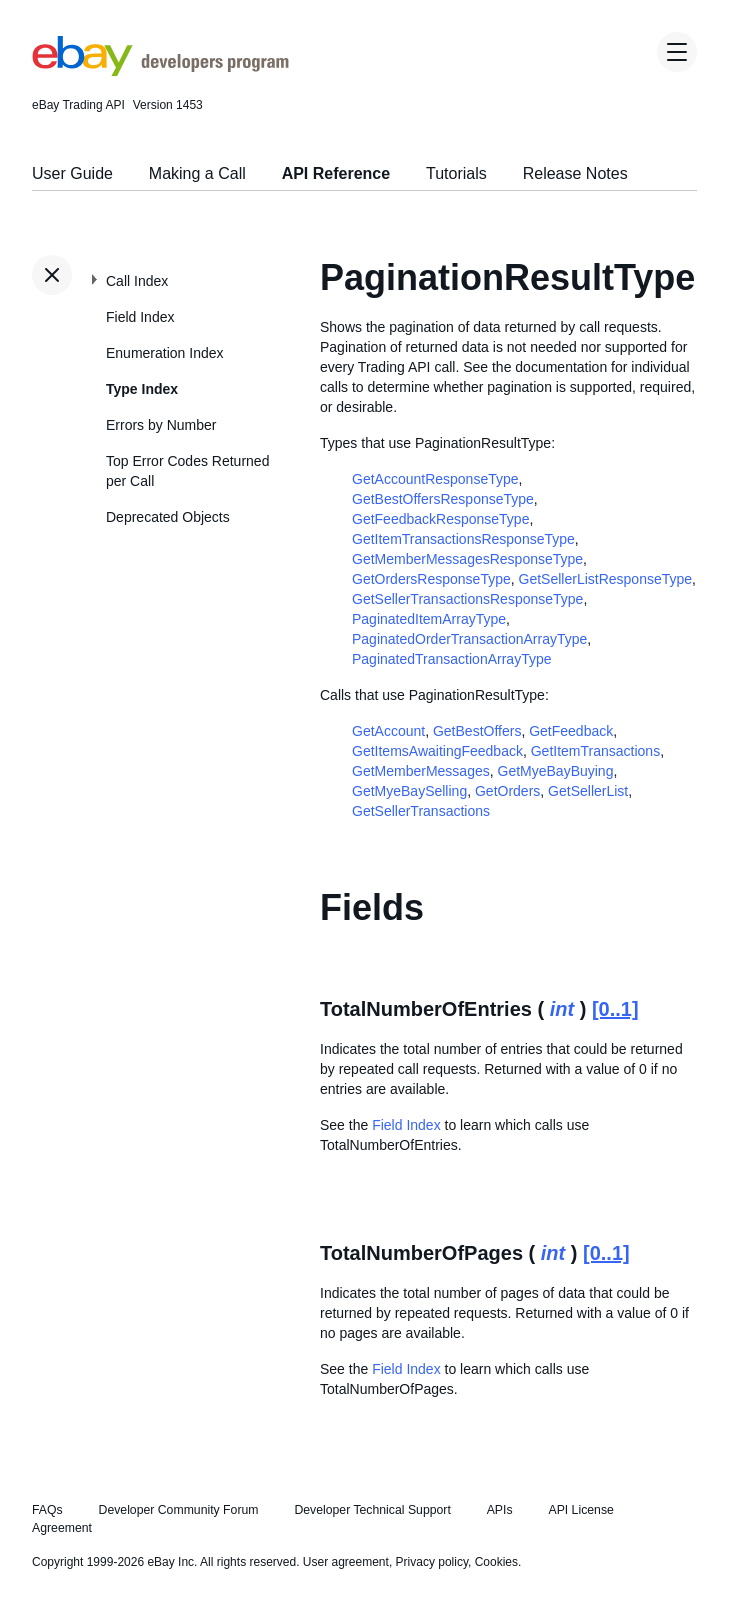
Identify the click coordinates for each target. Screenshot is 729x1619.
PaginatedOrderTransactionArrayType (469, 639)
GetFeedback (571, 731)
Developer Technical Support (372, 1510)
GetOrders (507, 791)
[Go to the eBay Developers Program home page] (160, 71)
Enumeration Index (165, 353)
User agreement (346, 1562)
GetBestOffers (477, 731)
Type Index (142, 389)
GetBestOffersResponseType (443, 499)
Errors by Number (161, 425)
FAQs (47, 1510)
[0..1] (615, 1009)
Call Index (137, 281)
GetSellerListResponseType (606, 579)
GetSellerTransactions (421, 811)
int (562, 1009)
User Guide (72, 173)
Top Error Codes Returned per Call (187, 471)
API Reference (336, 173)
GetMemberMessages (421, 771)
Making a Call (197, 173)
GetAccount (388, 731)
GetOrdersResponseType (431, 579)
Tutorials (456, 173)
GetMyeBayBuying (556, 771)
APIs (500, 1510)
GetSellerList (588, 791)
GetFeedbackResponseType (440, 519)
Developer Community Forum (179, 1510)
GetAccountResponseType (435, 479)
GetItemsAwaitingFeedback (437, 751)
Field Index (140, 317)
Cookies (496, 1562)
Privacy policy (432, 1562)
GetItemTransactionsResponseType (463, 539)
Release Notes (575, 173)
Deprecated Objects (168, 517)
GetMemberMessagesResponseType (467, 559)
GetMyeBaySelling (409, 791)
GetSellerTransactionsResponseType (467, 599)
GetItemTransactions (595, 751)
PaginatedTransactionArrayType (451, 659)
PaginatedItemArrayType (429, 619)
